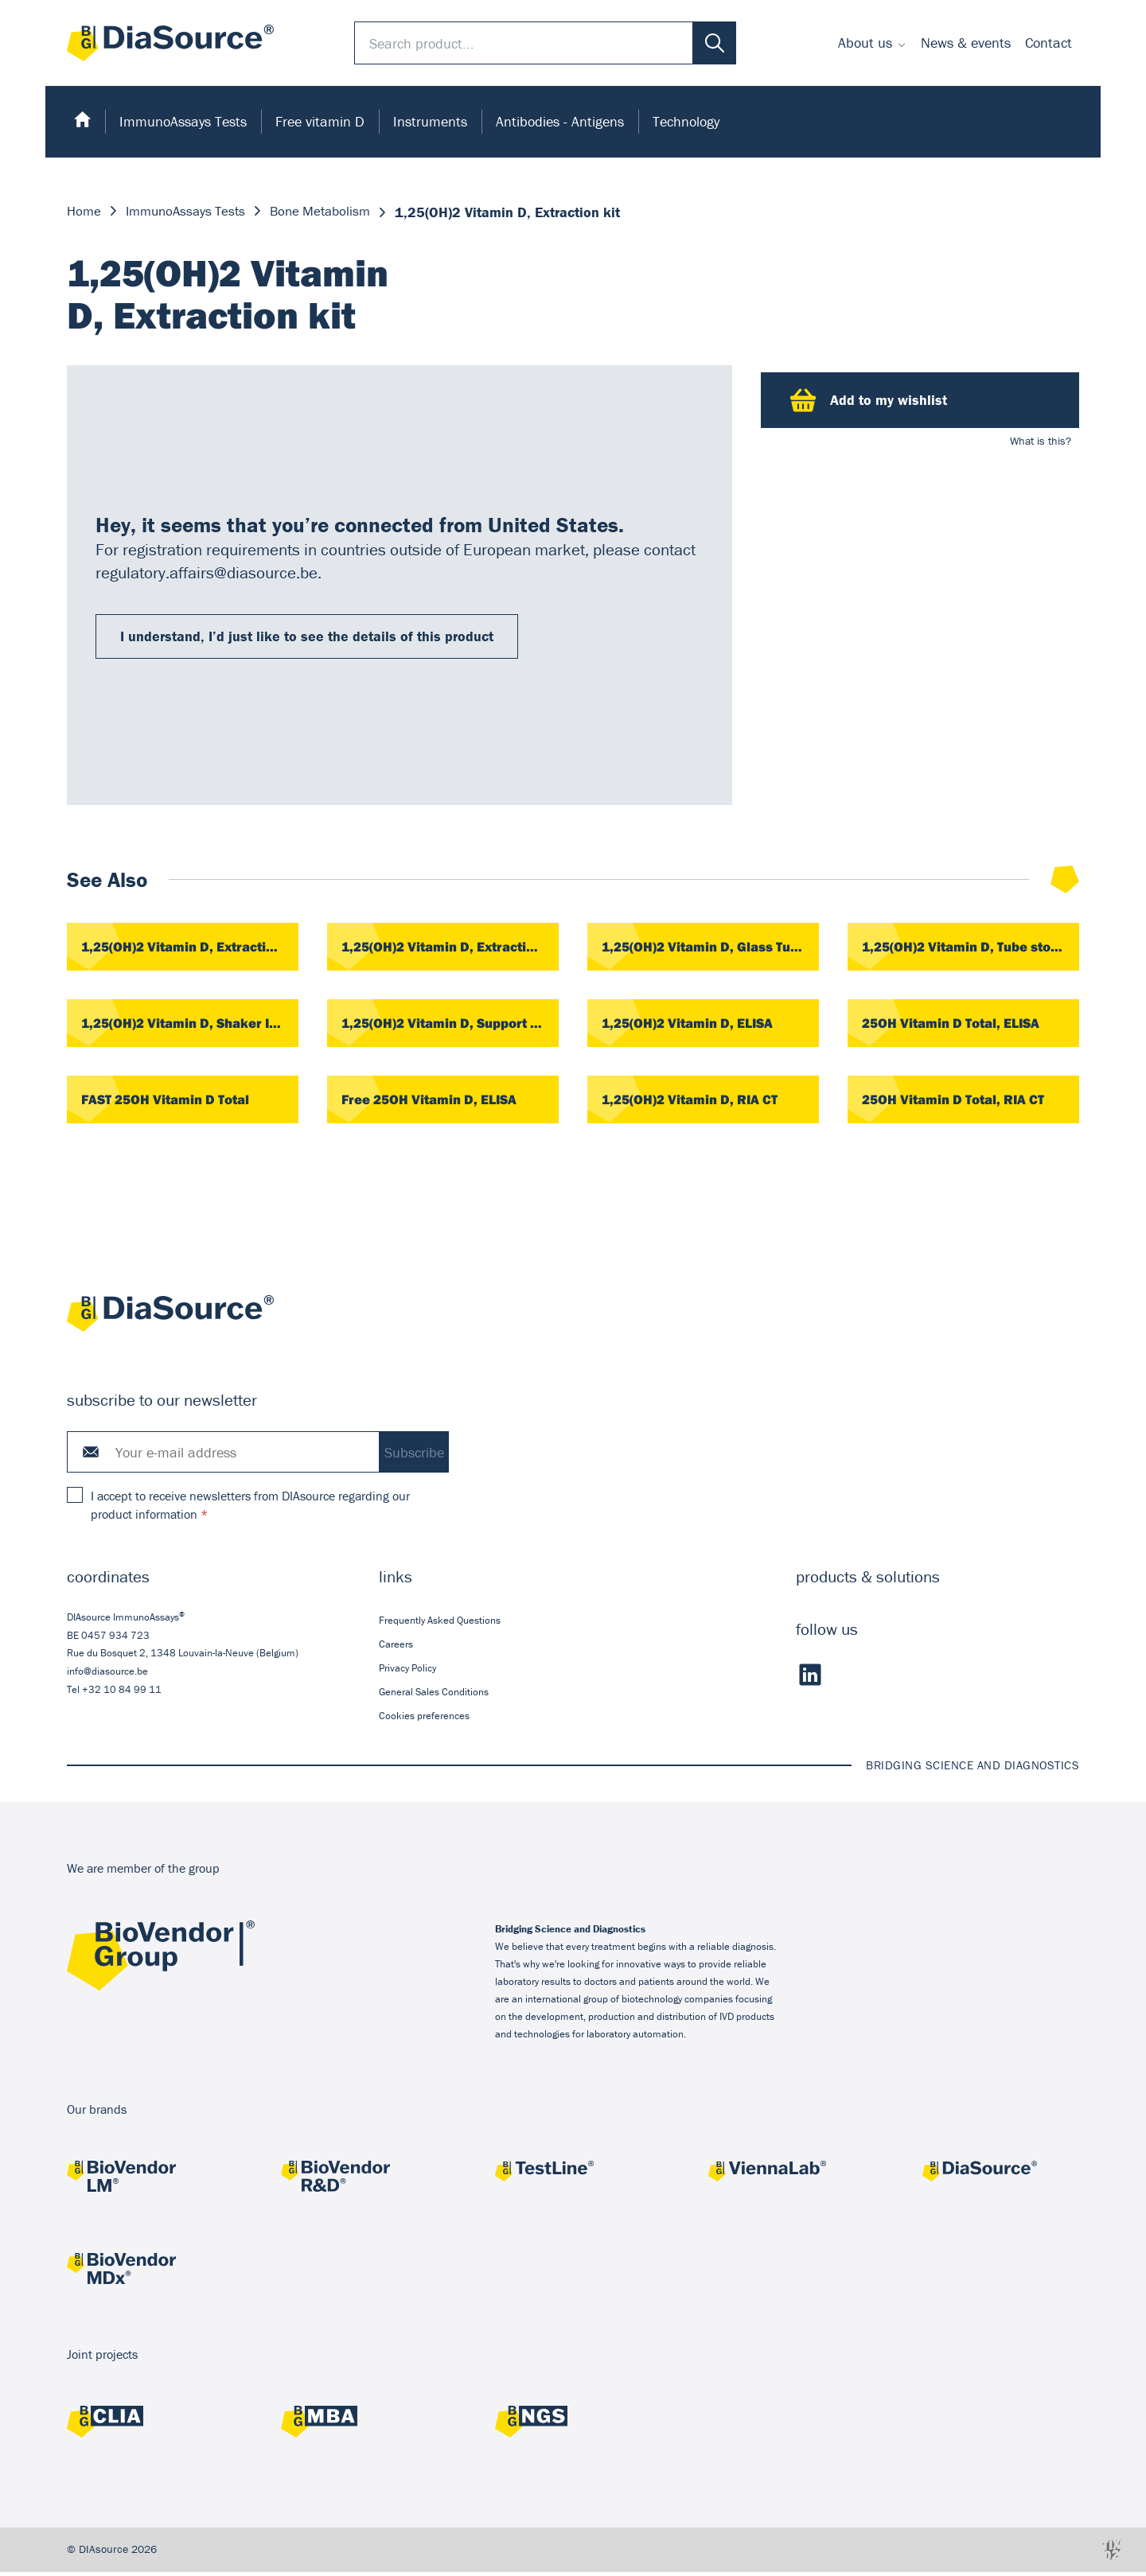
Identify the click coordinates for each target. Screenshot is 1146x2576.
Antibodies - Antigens (560, 121)
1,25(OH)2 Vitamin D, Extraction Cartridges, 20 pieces (189, 948)
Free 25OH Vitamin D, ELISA (435, 1102)
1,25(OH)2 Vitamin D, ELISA (693, 1025)
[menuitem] (872, 43)
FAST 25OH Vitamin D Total (170, 1102)
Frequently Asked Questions (440, 1623)
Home (85, 212)
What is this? (1040, 441)
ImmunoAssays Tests (183, 121)
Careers (396, 1647)
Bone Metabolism (332, 212)
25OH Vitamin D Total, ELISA (957, 1025)
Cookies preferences (424, 1719)
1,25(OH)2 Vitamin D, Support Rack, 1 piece (450, 1025)
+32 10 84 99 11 (122, 1693)
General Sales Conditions (434, 1695)
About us (865, 42)
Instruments (430, 121)
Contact (1048, 42)
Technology (686, 121)
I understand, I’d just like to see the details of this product (306, 636)
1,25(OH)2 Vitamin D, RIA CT (694, 1102)
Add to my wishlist (868, 400)
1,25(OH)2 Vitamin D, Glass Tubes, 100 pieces (710, 948)
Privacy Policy (407, 1672)
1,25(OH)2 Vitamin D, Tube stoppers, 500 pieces (970, 948)
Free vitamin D (319, 121)
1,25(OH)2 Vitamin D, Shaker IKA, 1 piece (189, 1025)
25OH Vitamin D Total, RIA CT (958, 1102)
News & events (966, 42)
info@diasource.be (107, 1675)
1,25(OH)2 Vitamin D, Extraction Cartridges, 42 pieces (450, 948)
